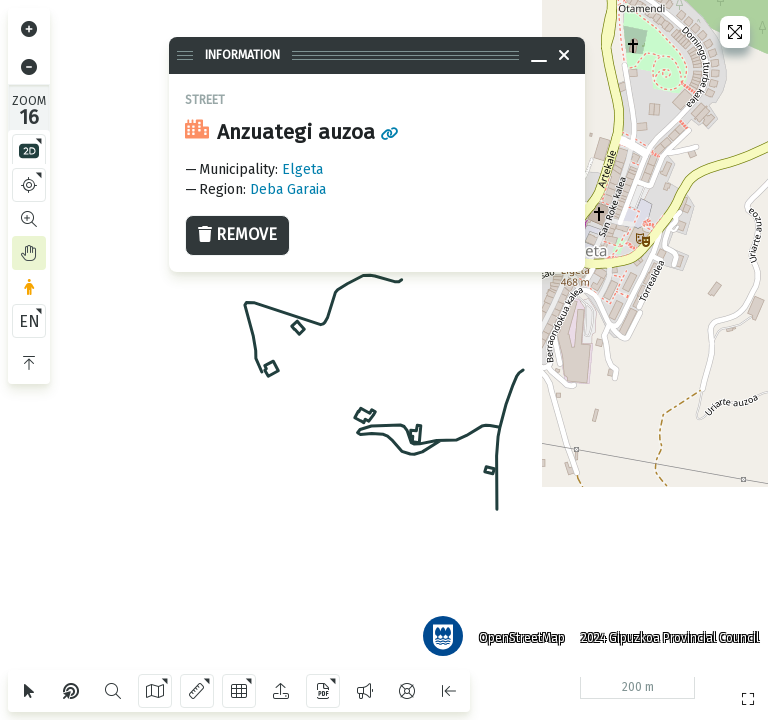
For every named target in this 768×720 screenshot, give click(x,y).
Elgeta (302, 169)
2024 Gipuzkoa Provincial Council (667, 635)
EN (29, 321)
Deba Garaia (288, 189)
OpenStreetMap (519, 635)
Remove (237, 234)
